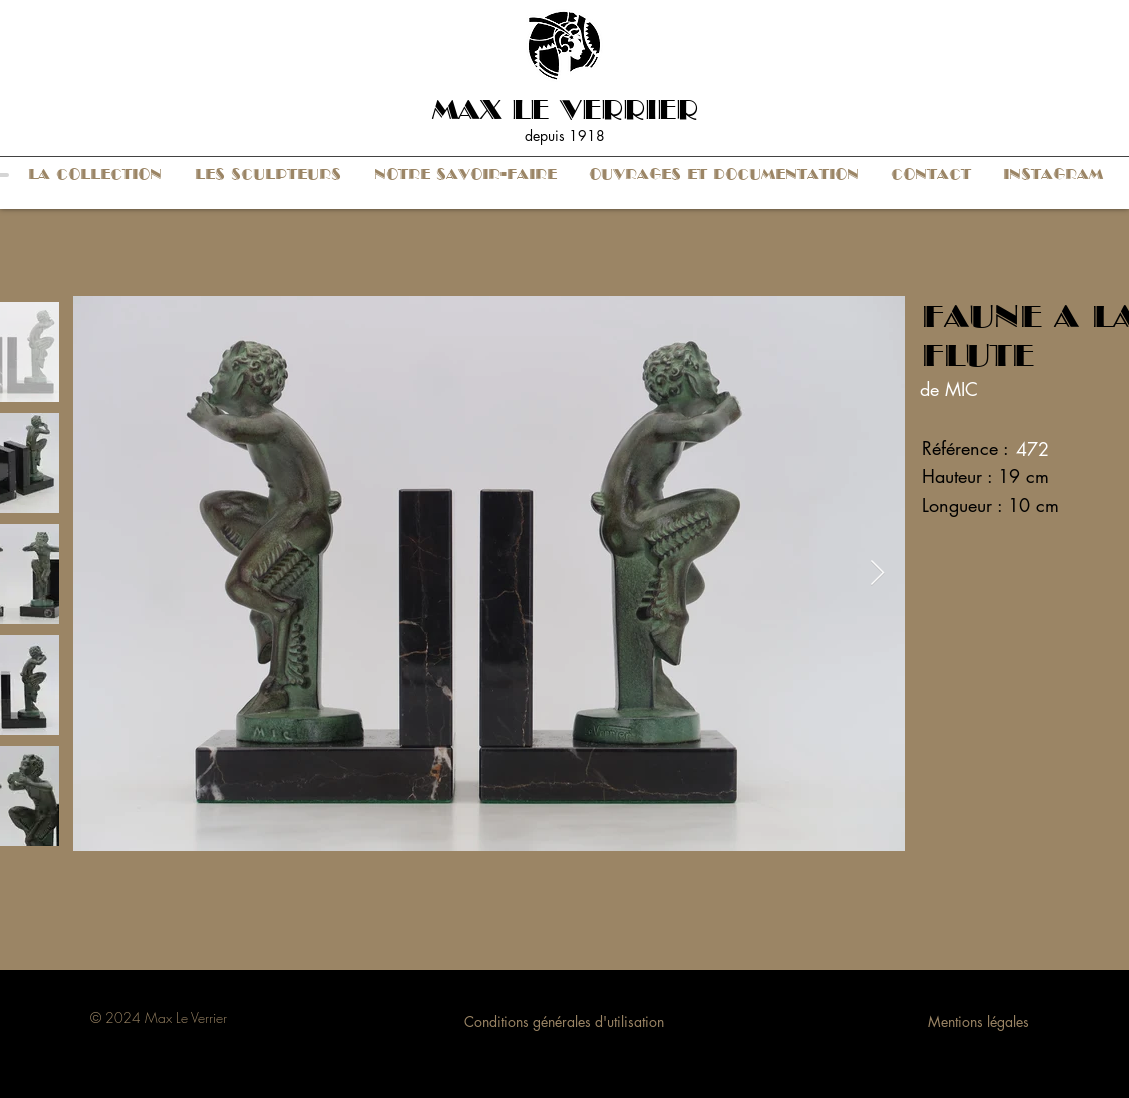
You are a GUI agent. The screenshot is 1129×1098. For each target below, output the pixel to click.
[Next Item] (878, 573)
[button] (95, 174)
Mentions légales (978, 1021)
